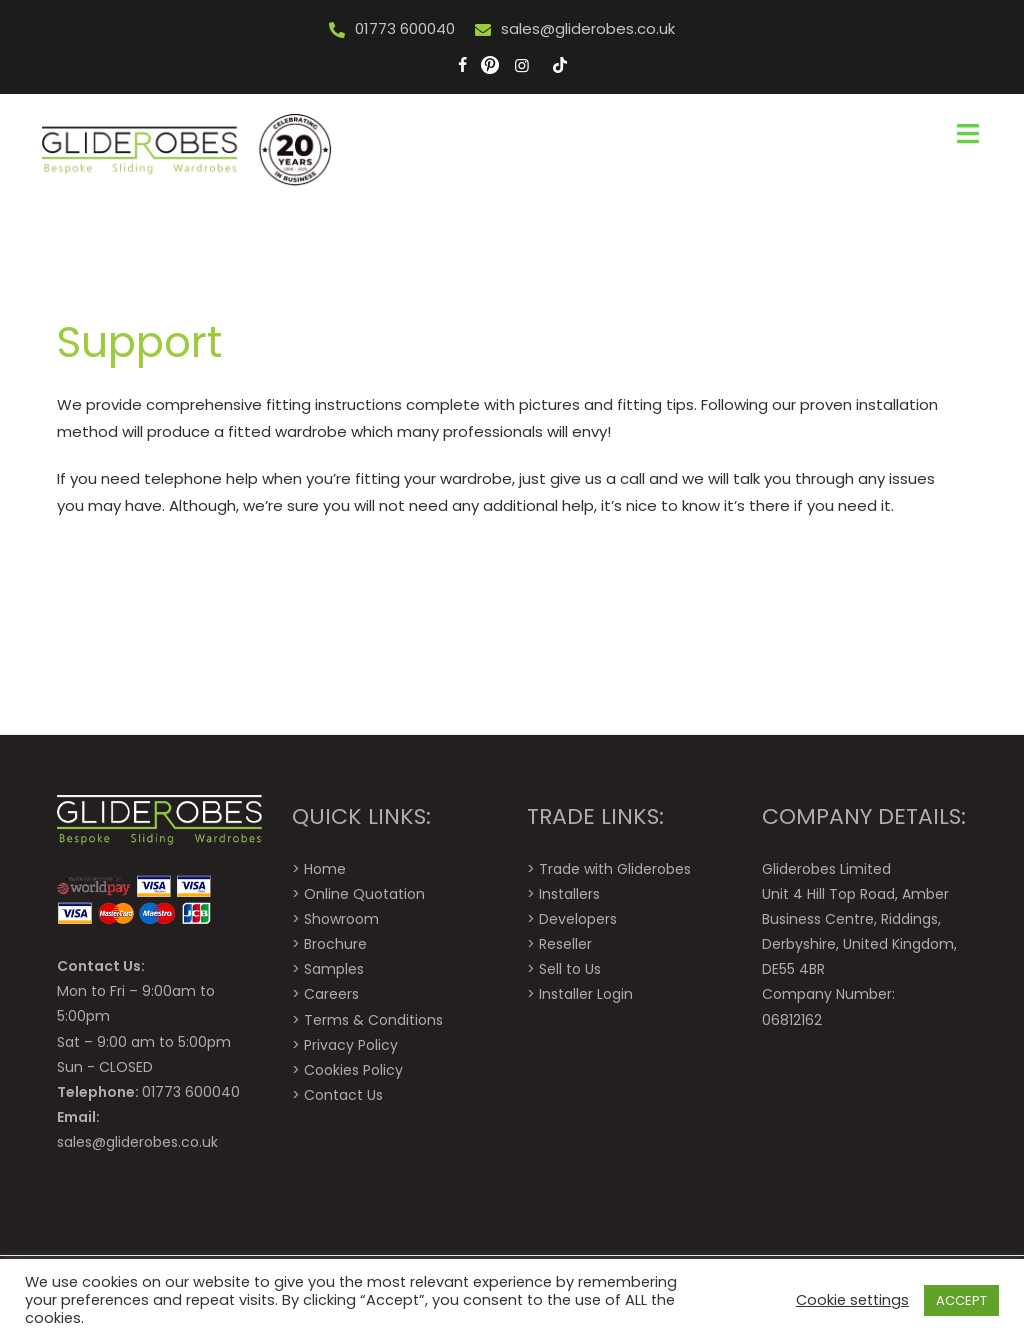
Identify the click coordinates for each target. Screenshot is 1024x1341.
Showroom (341, 919)
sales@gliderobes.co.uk (588, 28)
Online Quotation (364, 894)
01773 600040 (405, 28)
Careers (331, 994)
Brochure (335, 944)
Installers (569, 894)
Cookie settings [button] (852, 1300)
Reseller (565, 944)
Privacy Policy (351, 1045)
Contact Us (343, 1095)
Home (325, 869)
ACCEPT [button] (961, 1300)
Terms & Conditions (373, 1020)
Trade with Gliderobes (615, 869)
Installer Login (586, 994)
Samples (334, 969)
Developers (578, 919)
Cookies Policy (353, 1070)
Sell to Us (570, 969)
